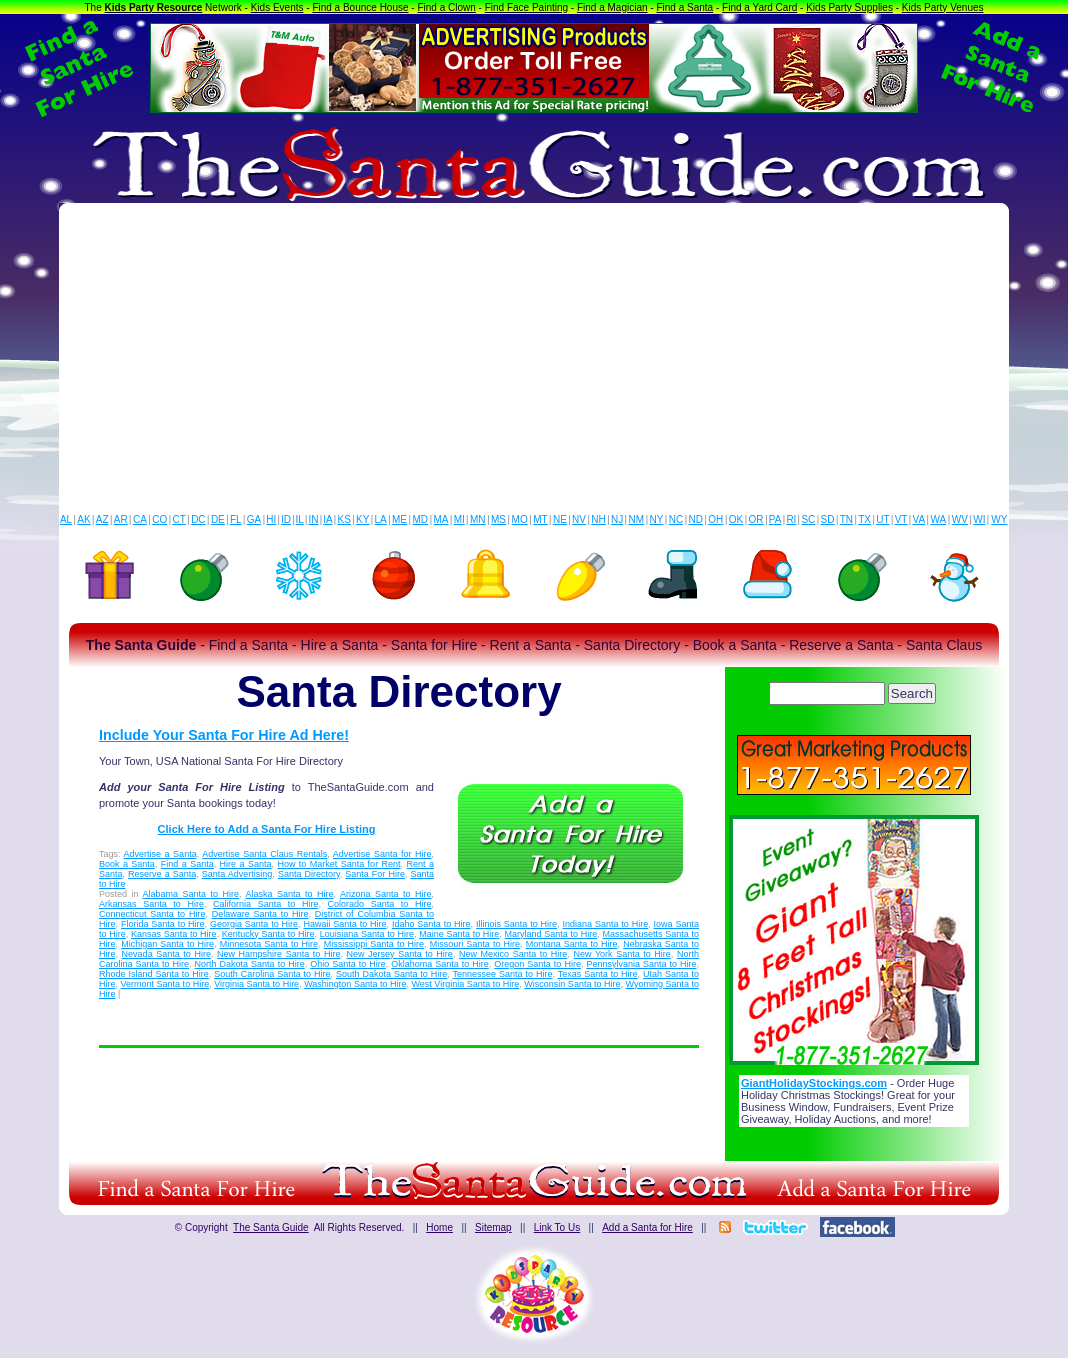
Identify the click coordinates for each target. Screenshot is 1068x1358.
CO (159, 519)
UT (882, 519)
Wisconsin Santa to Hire (572, 984)
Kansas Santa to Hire (174, 934)
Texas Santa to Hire (598, 974)
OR (756, 519)
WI (979, 519)
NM (637, 519)
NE (560, 519)
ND (696, 519)
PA (775, 519)
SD (828, 519)
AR (121, 519)
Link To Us (557, 1227)
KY (362, 519)
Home (439, 1227)
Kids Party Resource (154, 7)
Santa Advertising (237, 874)
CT (179, 519)
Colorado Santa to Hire (380, 904)
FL (236, 519)
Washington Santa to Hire (355, 984)
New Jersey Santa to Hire (400, 954)
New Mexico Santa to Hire (513, 954)
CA (140, 519)
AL (66, 519)
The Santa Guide (271, 1227)
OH (715, 519)
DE (218, 519)
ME (399, 519)
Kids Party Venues (943, 7)
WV (960, 519)
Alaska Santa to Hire (290, 894)
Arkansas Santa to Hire (151, 904)
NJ (617, 519)
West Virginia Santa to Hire (466, 984)
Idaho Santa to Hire (431, 924)
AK (83, 519)
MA (441, 519)
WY (999, 519)
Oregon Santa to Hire (537, 964)
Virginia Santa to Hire (256, 984)
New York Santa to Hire (621, 954)
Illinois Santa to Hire (516, 924)
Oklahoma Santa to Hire (440, 964)
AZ (102, 519)
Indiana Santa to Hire (606, 924)
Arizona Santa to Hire (386, 894)
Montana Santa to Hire (572, 944)
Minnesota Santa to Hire (269, 944)
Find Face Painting (526, 7)
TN (846, 519)
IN (313, 519)
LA (381, 519)
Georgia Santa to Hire (254, 924)
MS (498, 519)
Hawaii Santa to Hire (344, 924)
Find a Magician (612, 7)
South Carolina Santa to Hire (272, 974)
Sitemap (493, 1227)
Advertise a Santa (160, 854)
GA (254, 519)
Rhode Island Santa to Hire (154, 974)
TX (864, 519)
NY (656, 519)
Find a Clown (446, 7)
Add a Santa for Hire (647, 1227)
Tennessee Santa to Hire (503, 974)
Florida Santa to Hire (163, 924)
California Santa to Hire (265, 904)
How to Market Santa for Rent (338, 864)
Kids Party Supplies (849, 7)
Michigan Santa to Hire (167, 944)
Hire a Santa (246, 864)
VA (919, 519)
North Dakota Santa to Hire (250, 964)
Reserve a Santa (162, 874)
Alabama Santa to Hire (191, 894)
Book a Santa (127, 864)
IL (300, 519)
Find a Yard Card (759, 7)
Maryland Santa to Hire (551, 934)
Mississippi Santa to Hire (374, 944)
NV (579, 519)
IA (327, 519)
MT (540, 519)
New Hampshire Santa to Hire (278, 954)
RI (791, 519)
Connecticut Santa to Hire (152, 914)
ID (286, 519)
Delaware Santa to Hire (260, 914)
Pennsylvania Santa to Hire (641, 964)
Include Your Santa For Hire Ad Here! (224, 735)
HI (271, 519)
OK (736, 519)
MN (478, 519)
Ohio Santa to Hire (348, 964)
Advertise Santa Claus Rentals (264, 854)
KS (344, 519)
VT (901, 519)
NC (676, 519)
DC (198, 519)
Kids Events (277, 7)
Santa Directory (309, 874)
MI (459, 519)
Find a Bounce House (360, 7)
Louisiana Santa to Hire (367, 934)
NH (598, 519)
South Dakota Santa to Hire (391, 974)
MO (520, 519)
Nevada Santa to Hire (166, 954)
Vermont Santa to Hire (165, 984)
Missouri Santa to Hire (475, 944)
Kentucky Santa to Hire (268, 934)
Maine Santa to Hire (459, 934)
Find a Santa (684, 7)
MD (421, 519)
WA (939, 519)
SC (808, 519)
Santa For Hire (375, 874)
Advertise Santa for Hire (382, 854)
